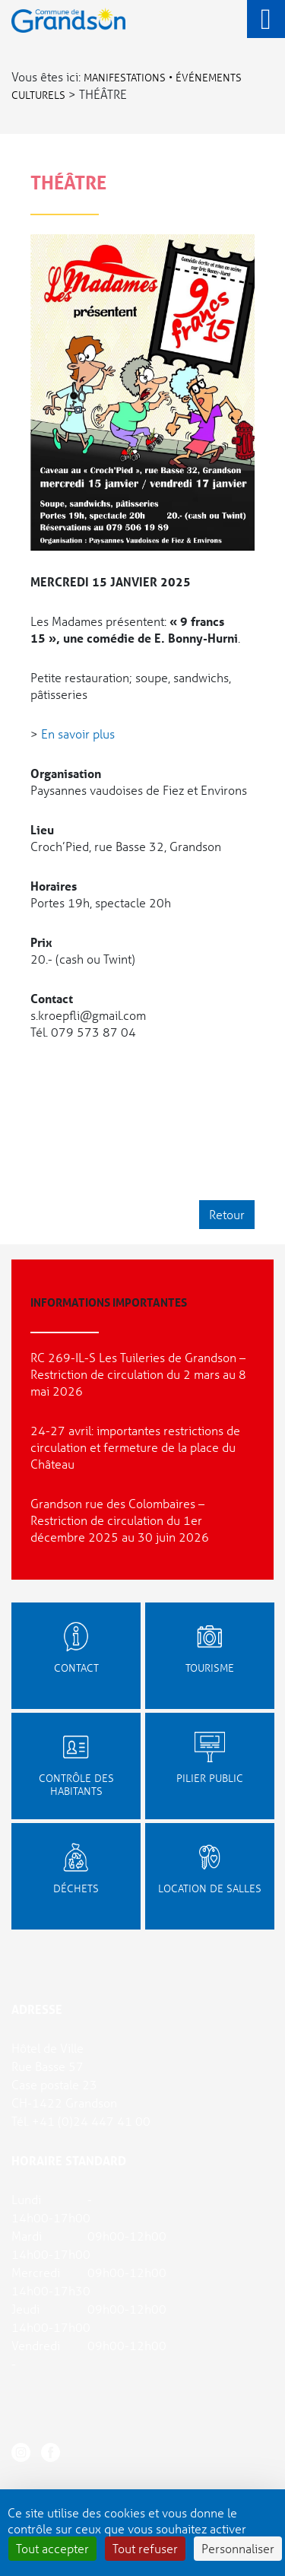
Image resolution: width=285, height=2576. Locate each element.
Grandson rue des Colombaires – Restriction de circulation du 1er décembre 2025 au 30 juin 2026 (119, 1520)
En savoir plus (78, 734)
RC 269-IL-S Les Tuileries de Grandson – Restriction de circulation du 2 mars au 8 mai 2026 (138, 1374)
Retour (227, 1214)
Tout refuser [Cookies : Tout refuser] (145, 2548)
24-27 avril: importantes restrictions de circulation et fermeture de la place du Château (135, 1447)
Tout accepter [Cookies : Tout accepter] (52, 2548)
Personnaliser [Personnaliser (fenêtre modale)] (237, 2548)
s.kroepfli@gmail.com (88, 1015)
